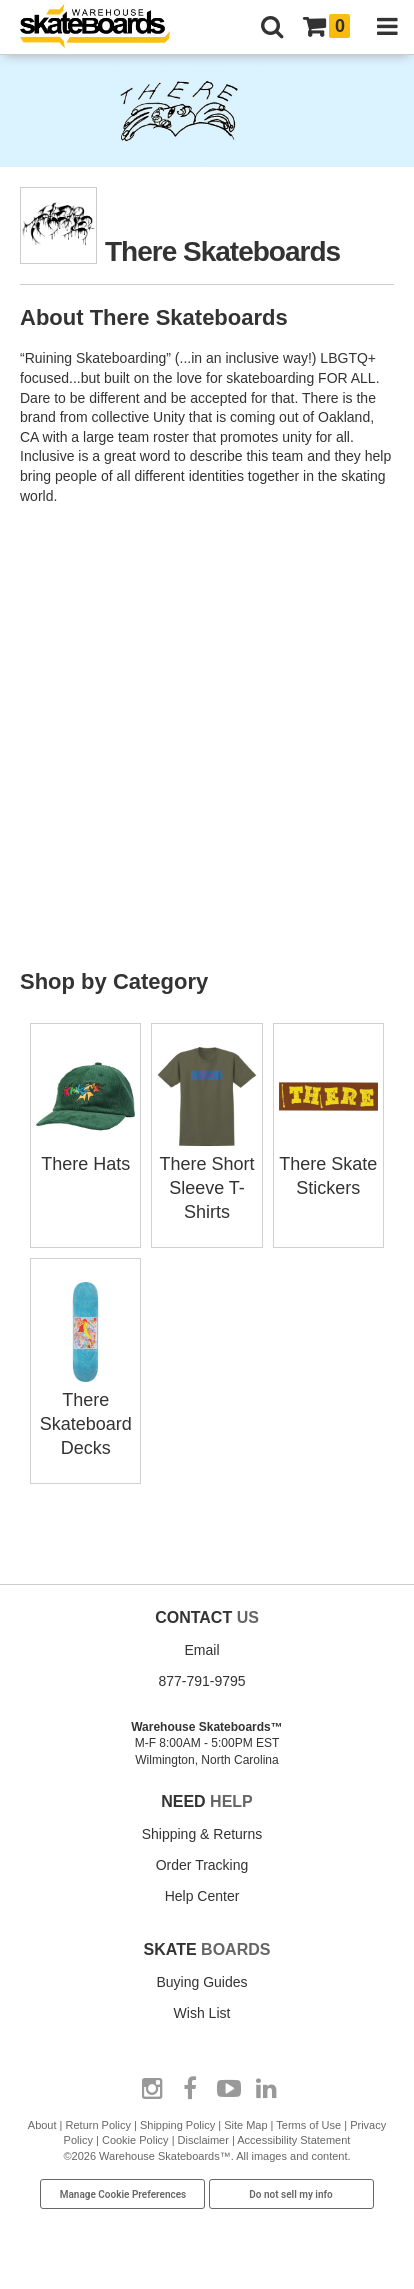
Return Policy (98, 2125)
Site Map (245, 2125)
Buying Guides (201, 1982)
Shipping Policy (177, 2125)
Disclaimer (203, 2140)
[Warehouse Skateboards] (105, 27)
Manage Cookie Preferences (123, 2194)
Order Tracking (202, 1865)
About (42, 2125)
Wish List (202, 2013)
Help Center (202, 1896)
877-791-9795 (201, 1681)
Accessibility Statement (293, 2140)
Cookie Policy (135, 2140)
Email (201, 1650)
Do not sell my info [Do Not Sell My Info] (291, 2194)
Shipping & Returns (202, 1834)
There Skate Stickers (328, 1164)
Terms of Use (308, 2125)
